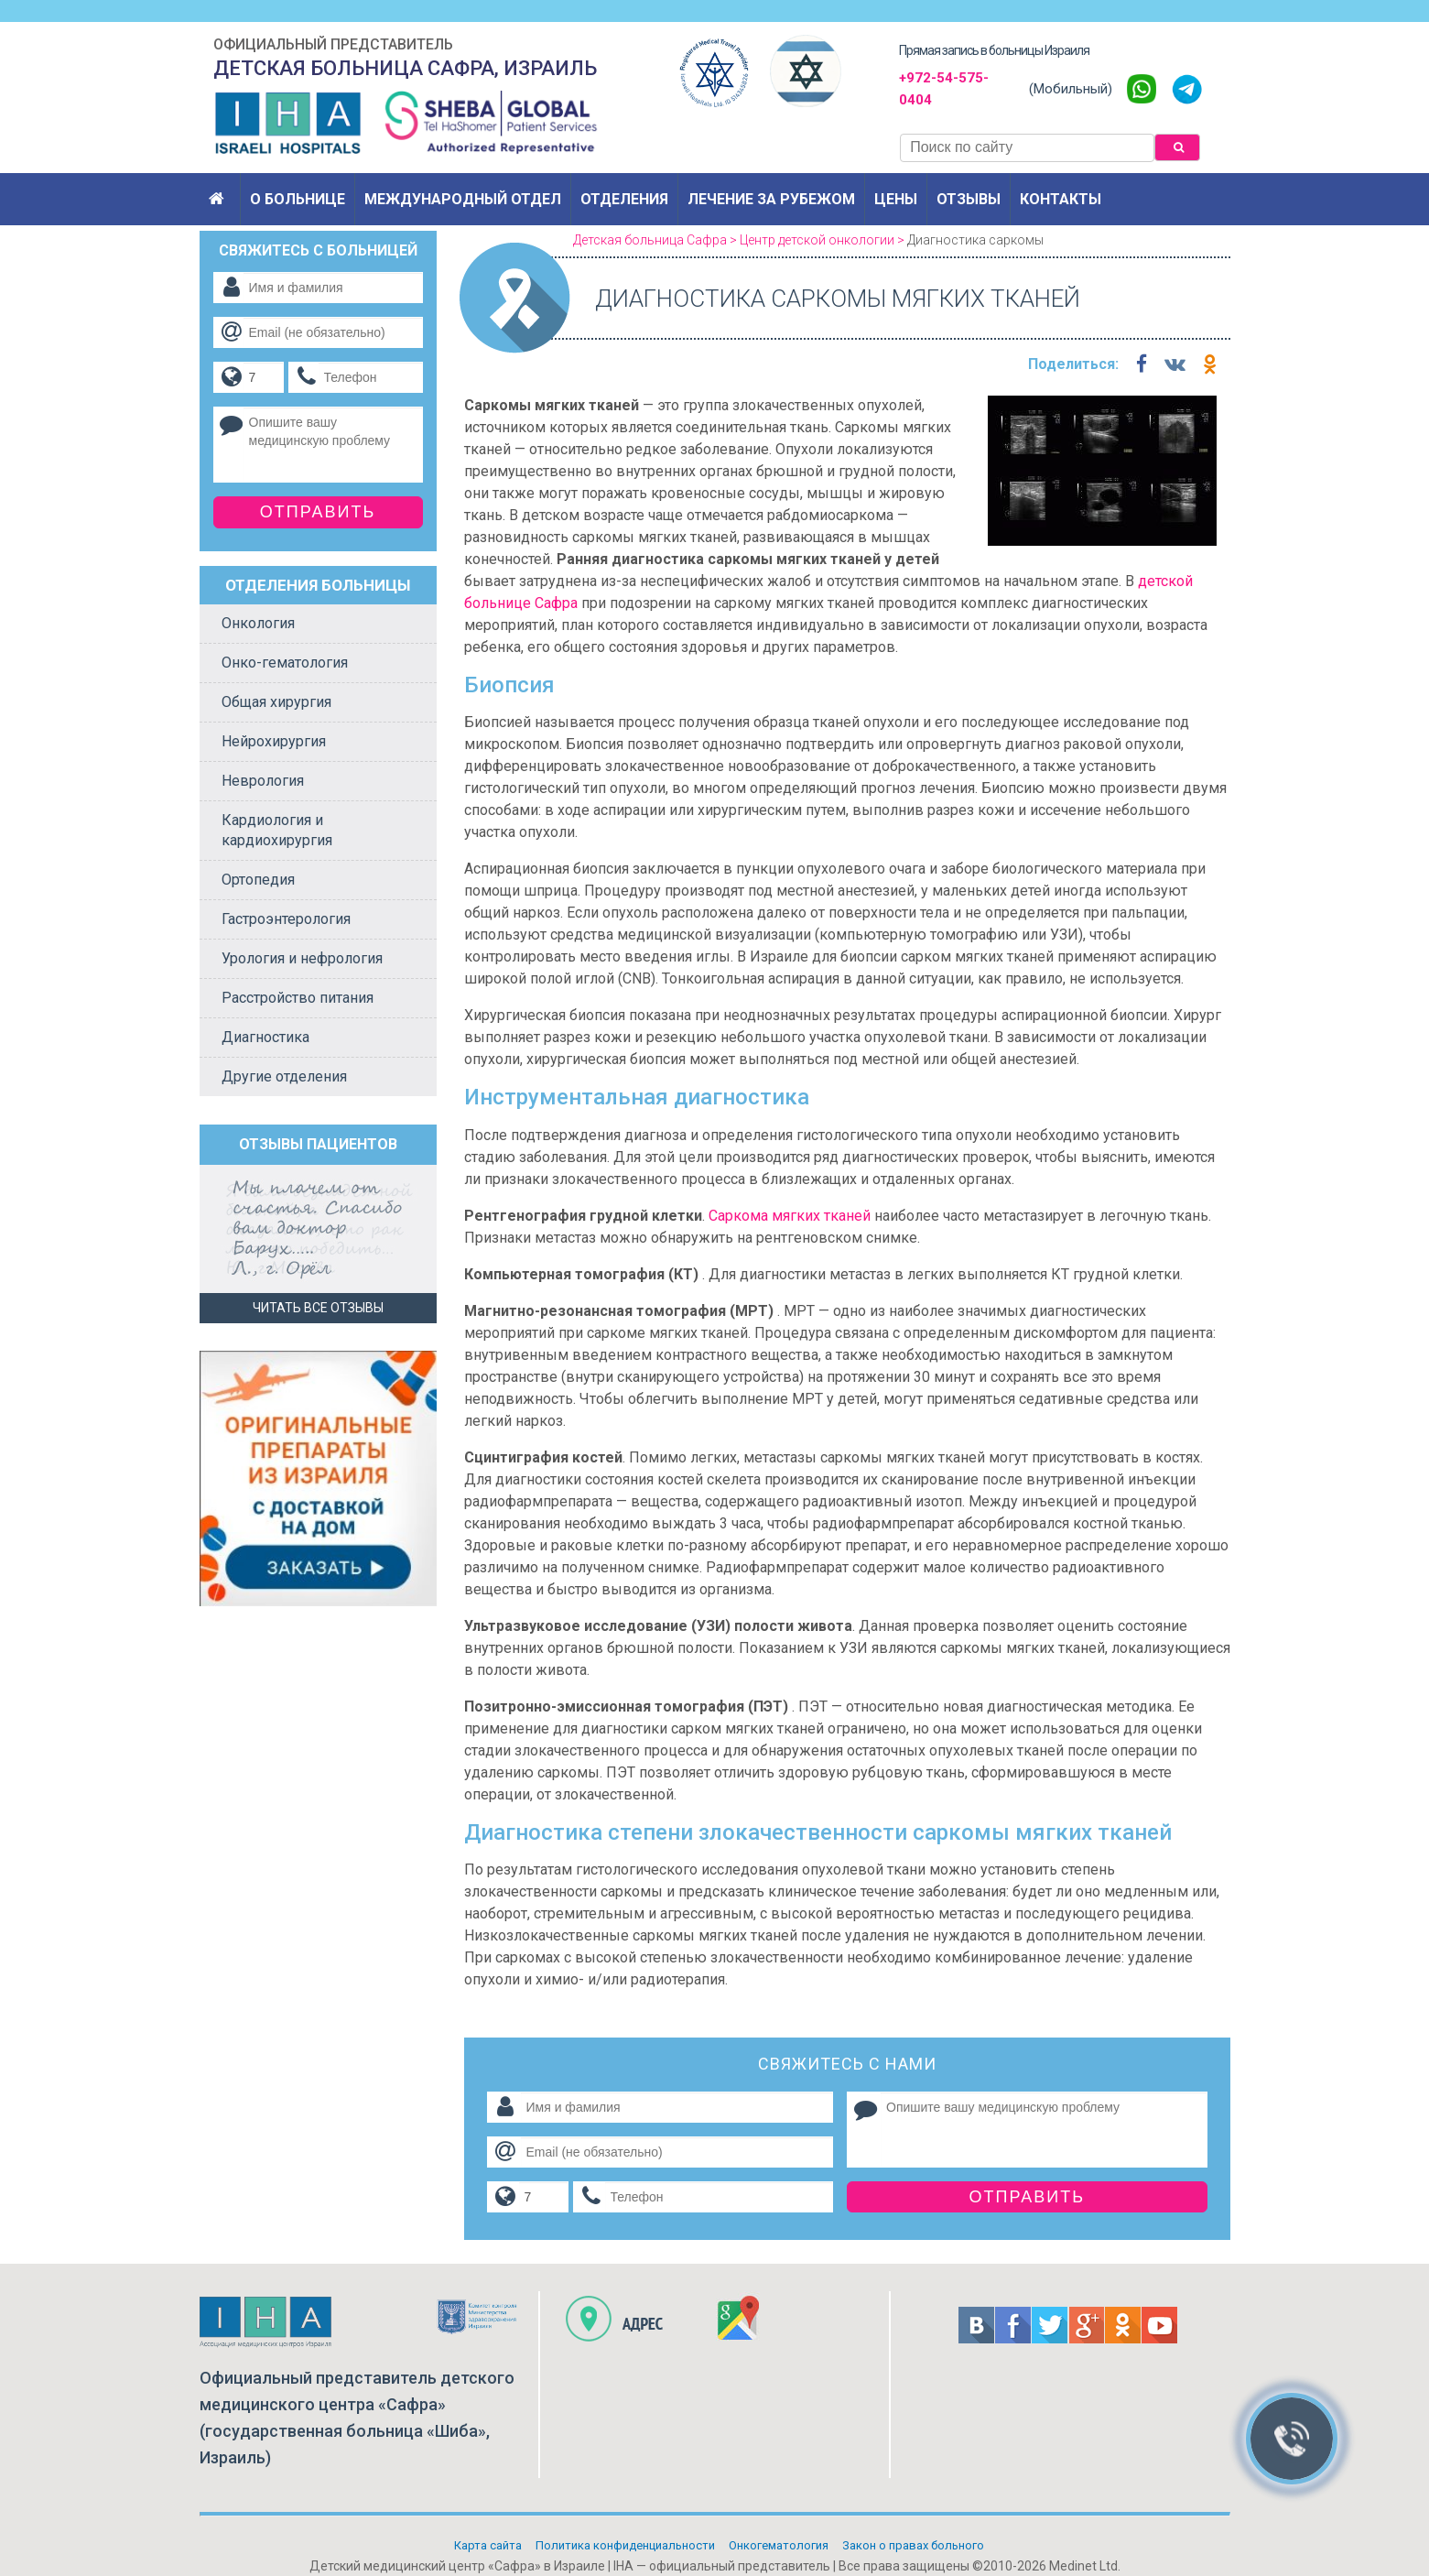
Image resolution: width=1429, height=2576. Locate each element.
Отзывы (968, 199)
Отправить (1027, 2197)
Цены (895, 199)
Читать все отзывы (318, 1307)
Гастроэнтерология (286, 919)
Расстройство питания (297, 997)
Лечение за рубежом (771, 199)
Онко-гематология (285, 662)
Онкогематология (778, 2545)
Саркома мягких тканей (790, 1215)
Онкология (258, 623)
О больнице (297, 199)
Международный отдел (462, 199)
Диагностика (265, 1037)
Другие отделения (284, 1076)
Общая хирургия (276, 702)
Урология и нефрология (302, 958)
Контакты (1060, 199)
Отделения (624, 199)
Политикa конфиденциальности (625, 2545)
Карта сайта (488, 2545)
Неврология (263, 780)
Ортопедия (258, 879)
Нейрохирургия (274, 741)
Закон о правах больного (913, 2545)
